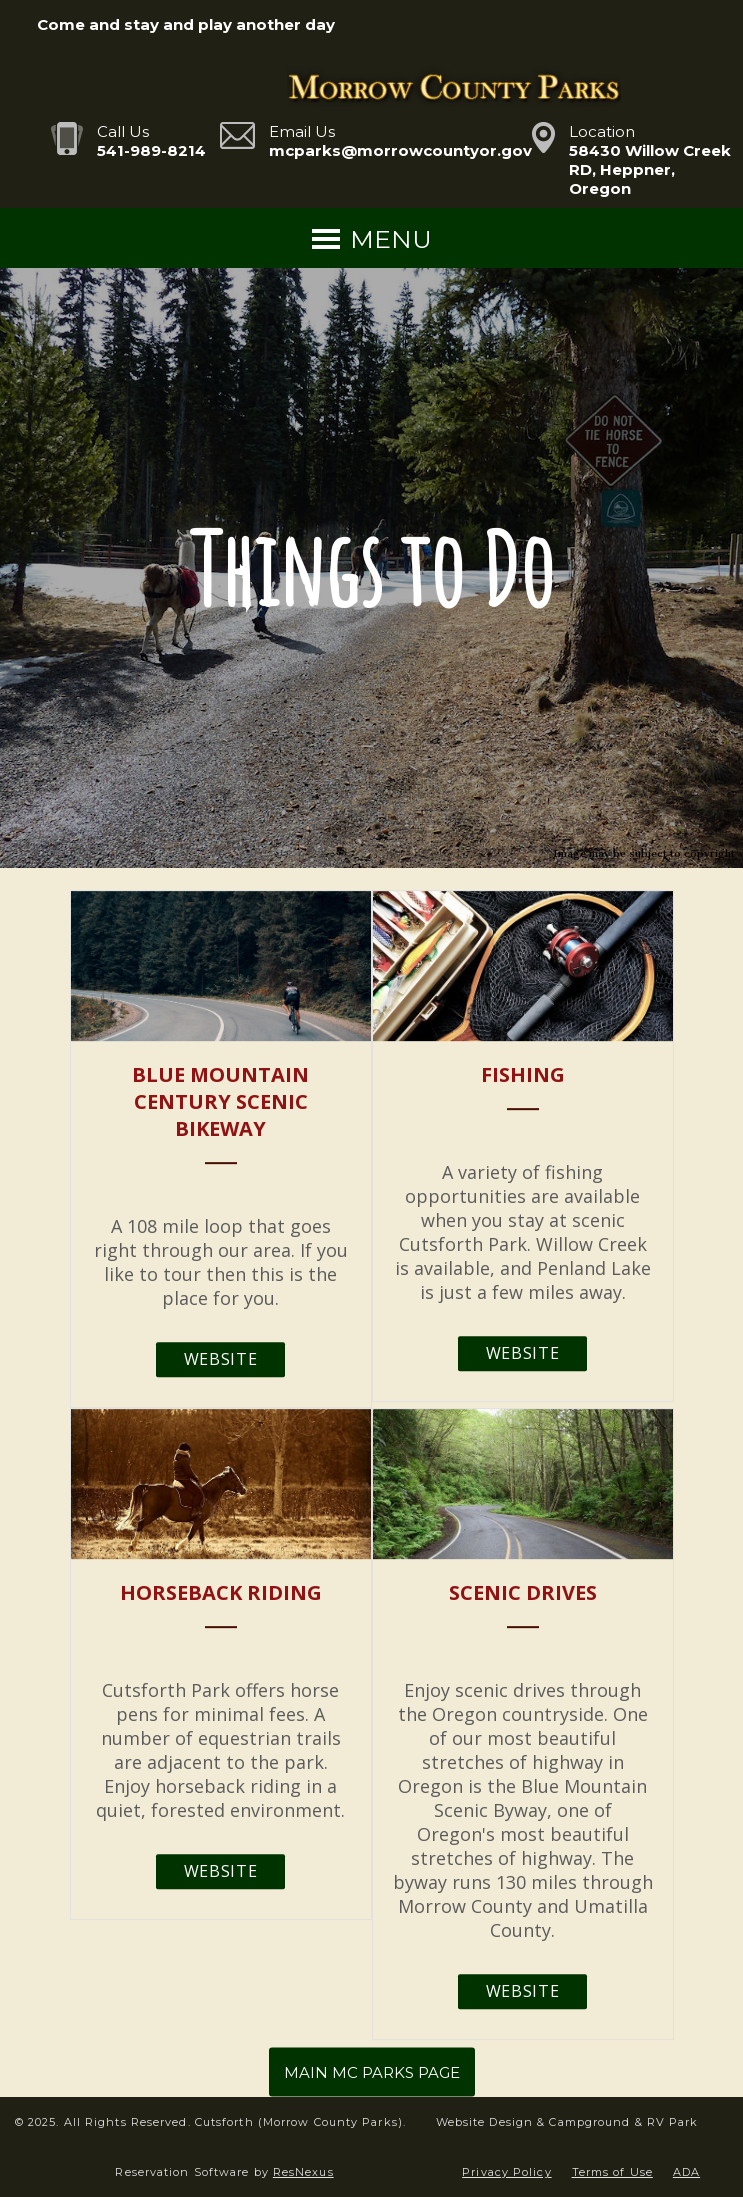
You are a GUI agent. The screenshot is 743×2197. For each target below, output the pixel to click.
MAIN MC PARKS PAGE (372, 2072)
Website (220, 1359)
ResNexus (303, 2172)
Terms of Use (612, 2172)
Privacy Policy (506, 2172)
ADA (686, 2172)
